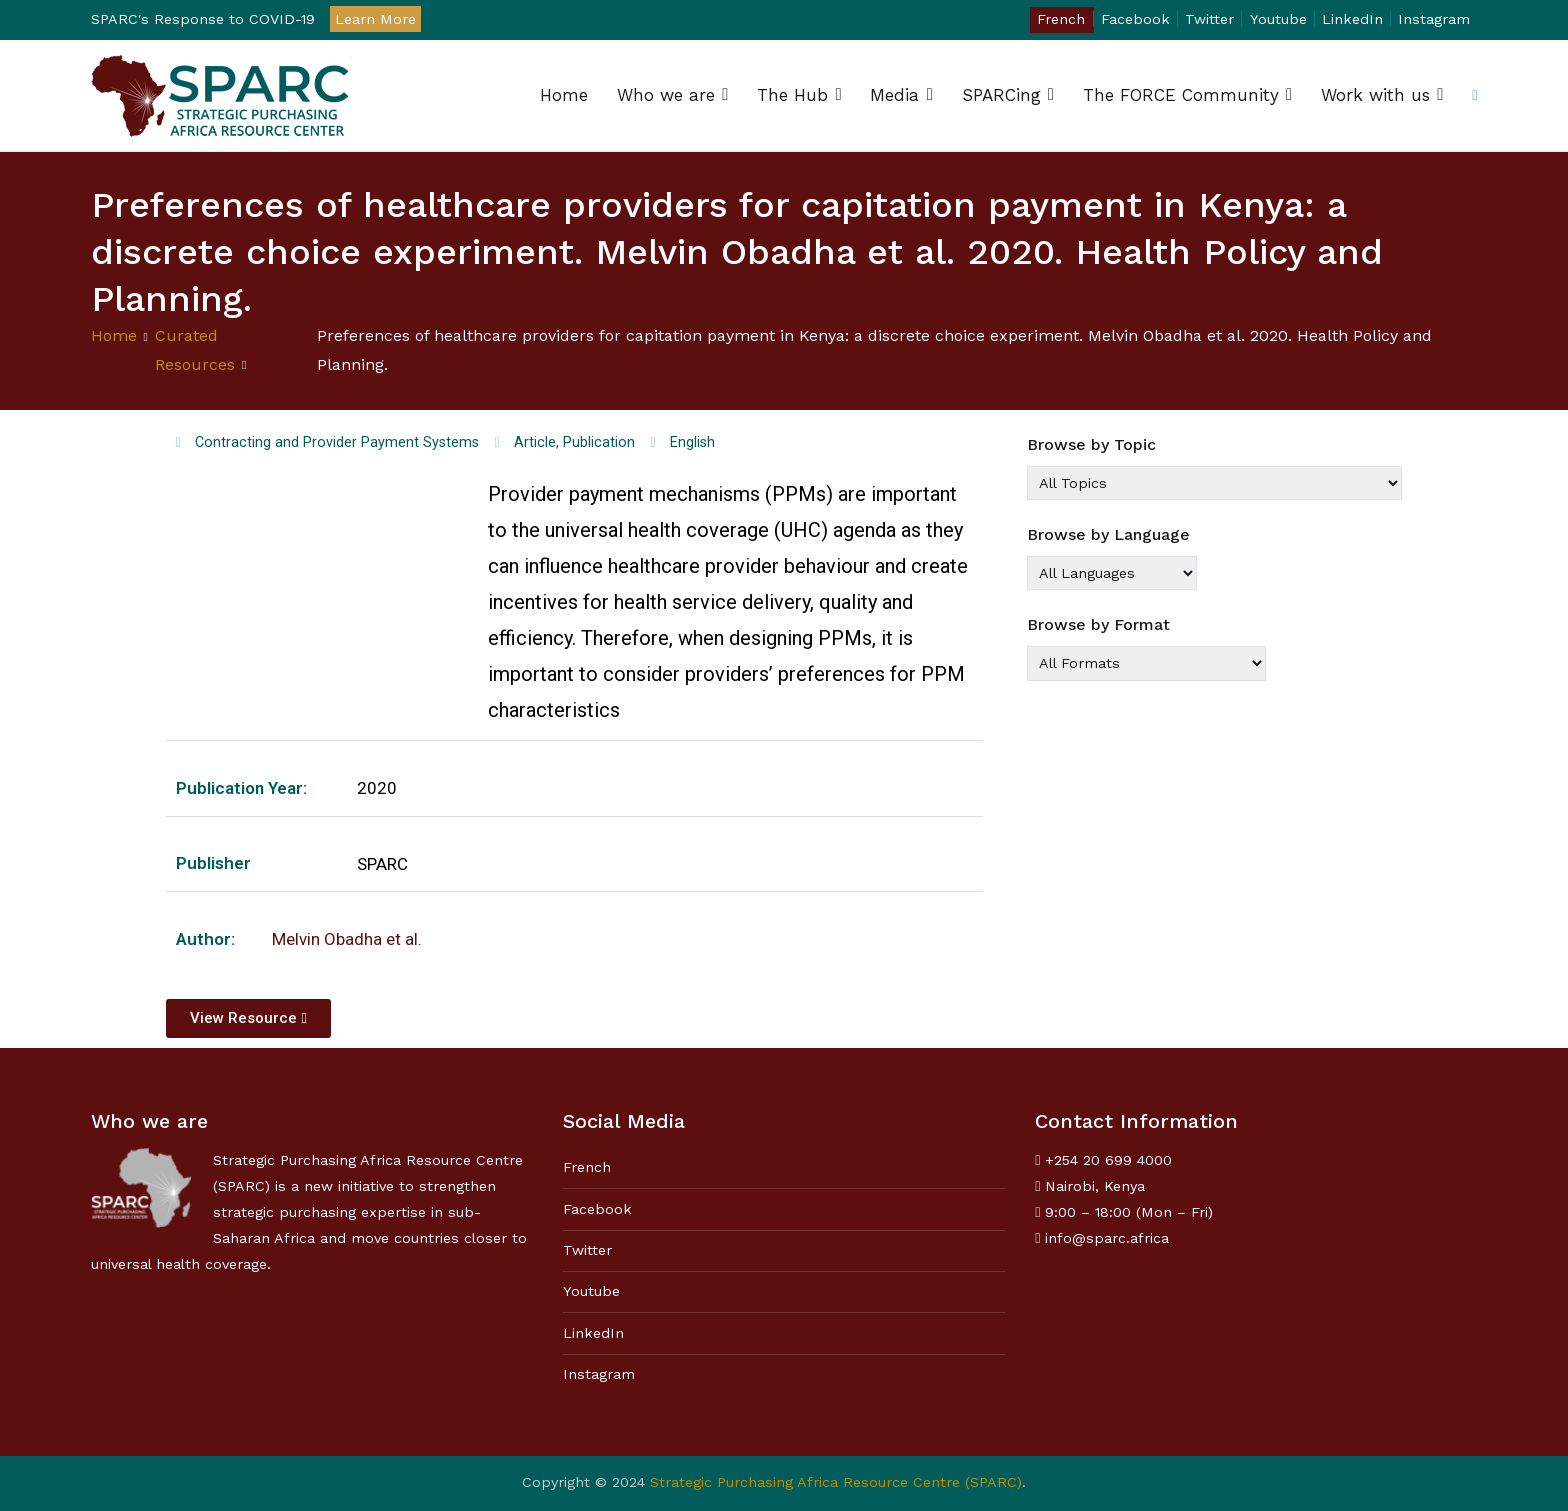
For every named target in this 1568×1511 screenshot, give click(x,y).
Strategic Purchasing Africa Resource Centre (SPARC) (836, 1482)
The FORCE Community (1181, 95)
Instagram (1434, 19)
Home (564, 95)
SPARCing (1001, 95)
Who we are (666, 95)
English (692, 442)
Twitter (1209, 19)
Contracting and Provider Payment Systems (337, 442)
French (1061, 19)
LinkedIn (1352, 19)
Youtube (1278, 19)
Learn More (375, 19)
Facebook (1135, 19)
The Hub (792, 95)
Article (535, 442)
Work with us (1375, 95)
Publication (599, 442)
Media (894, 95)
